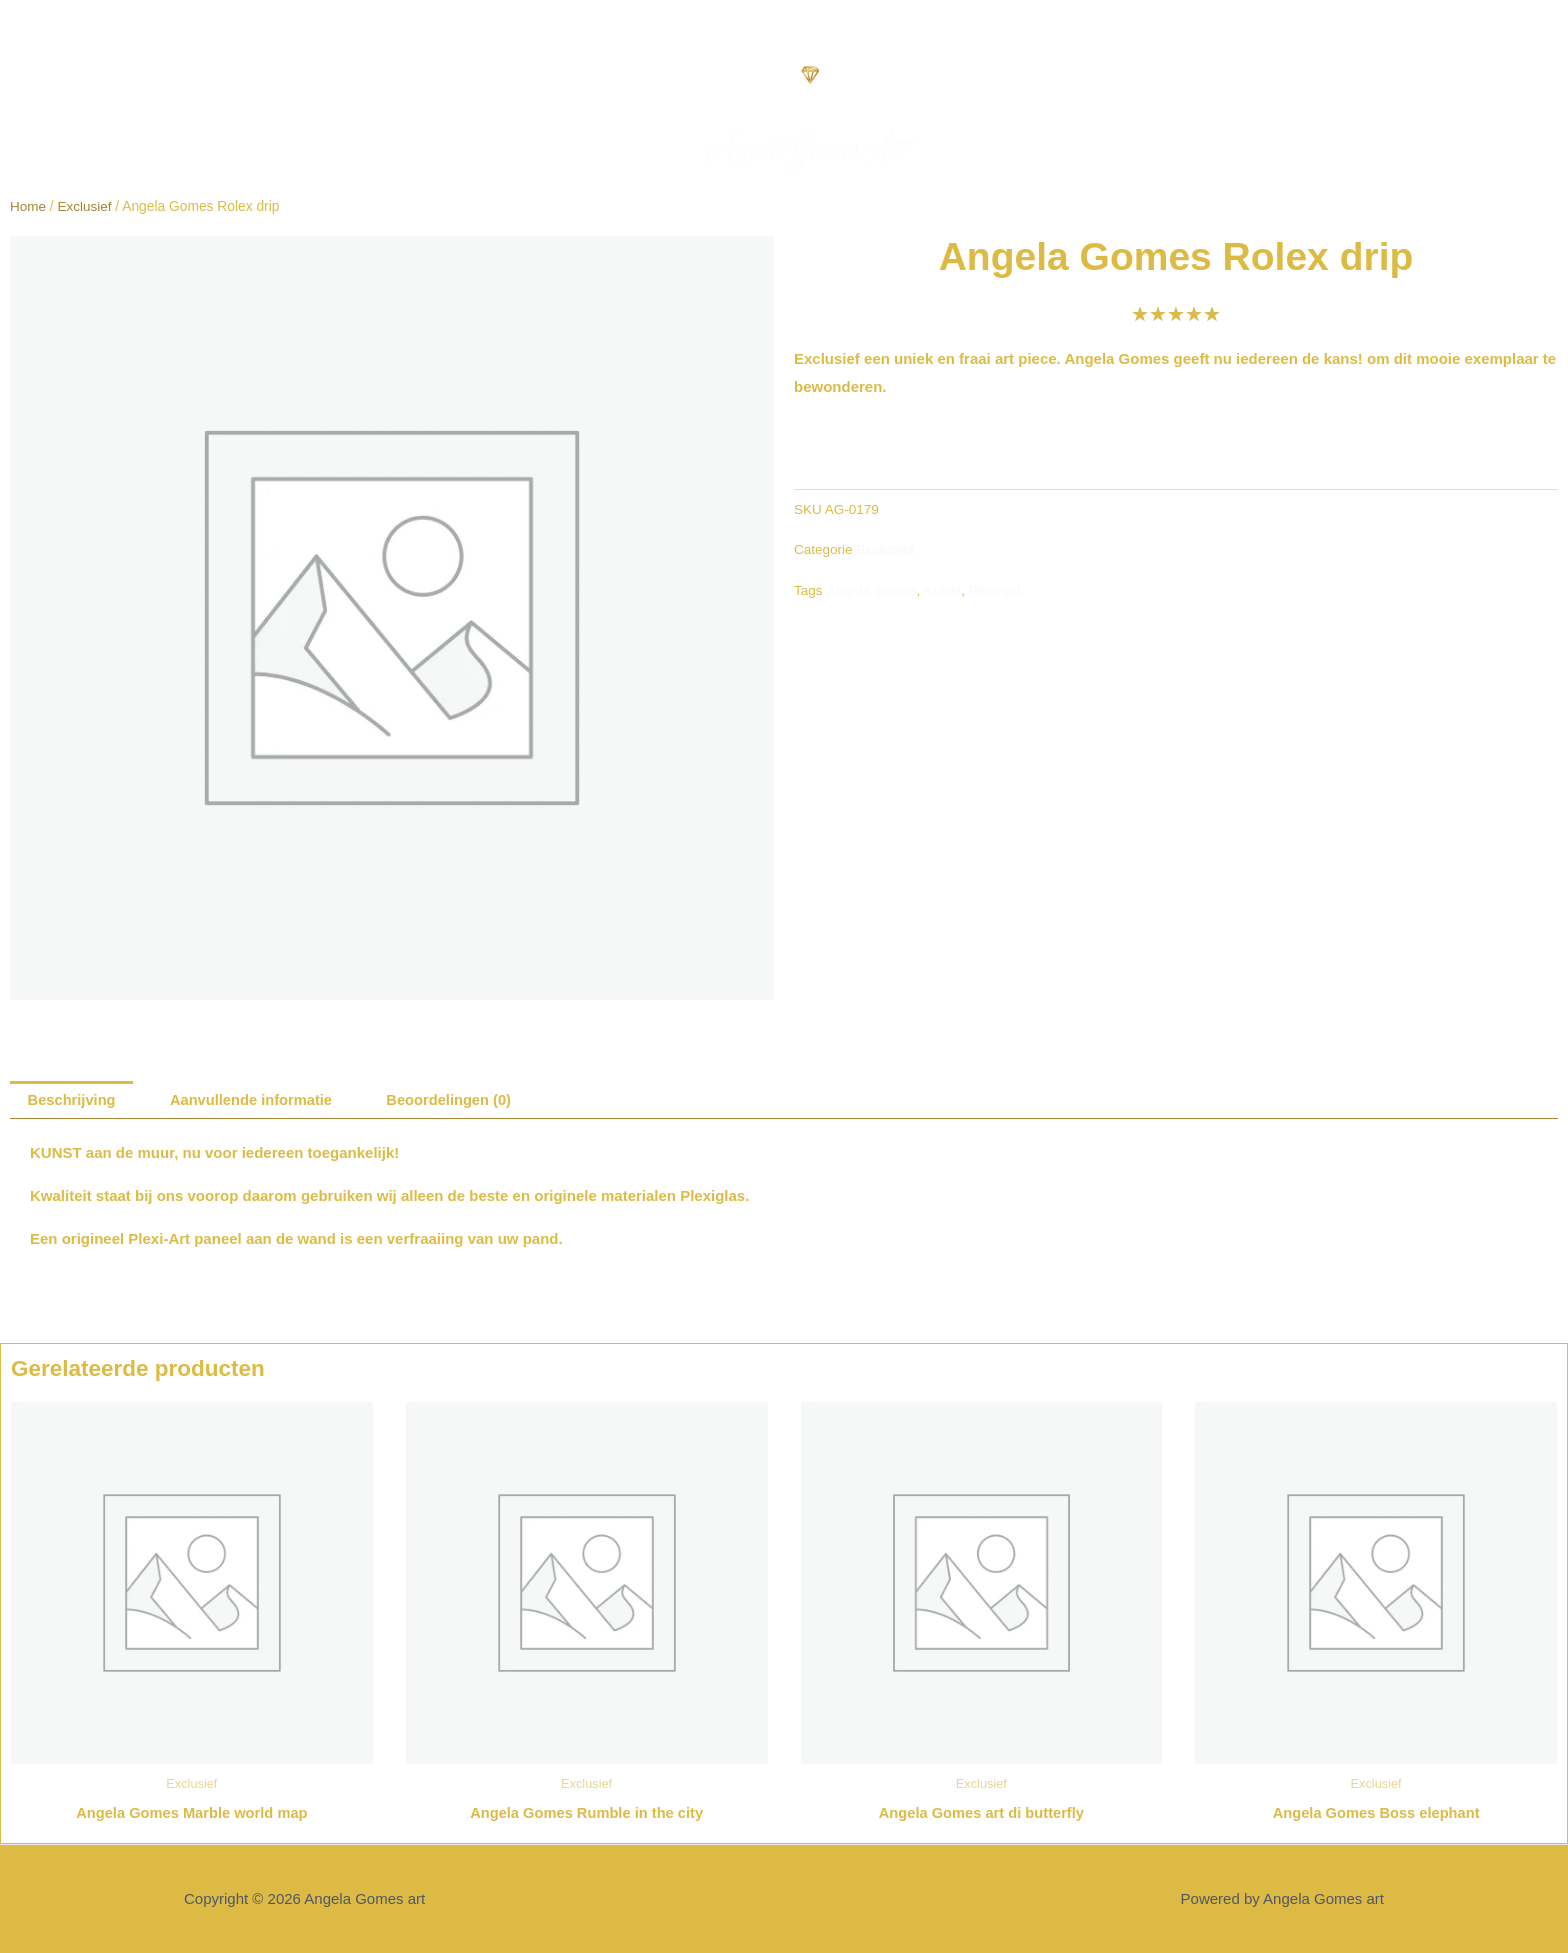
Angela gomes (872, 589)
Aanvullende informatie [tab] (256, 1100)
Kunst (945, 589)
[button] (26, 86)
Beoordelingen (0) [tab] (458, 1100)
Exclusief (85, 206)
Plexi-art (998, 589)
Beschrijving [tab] (73, 1100)
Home (28, 206)
